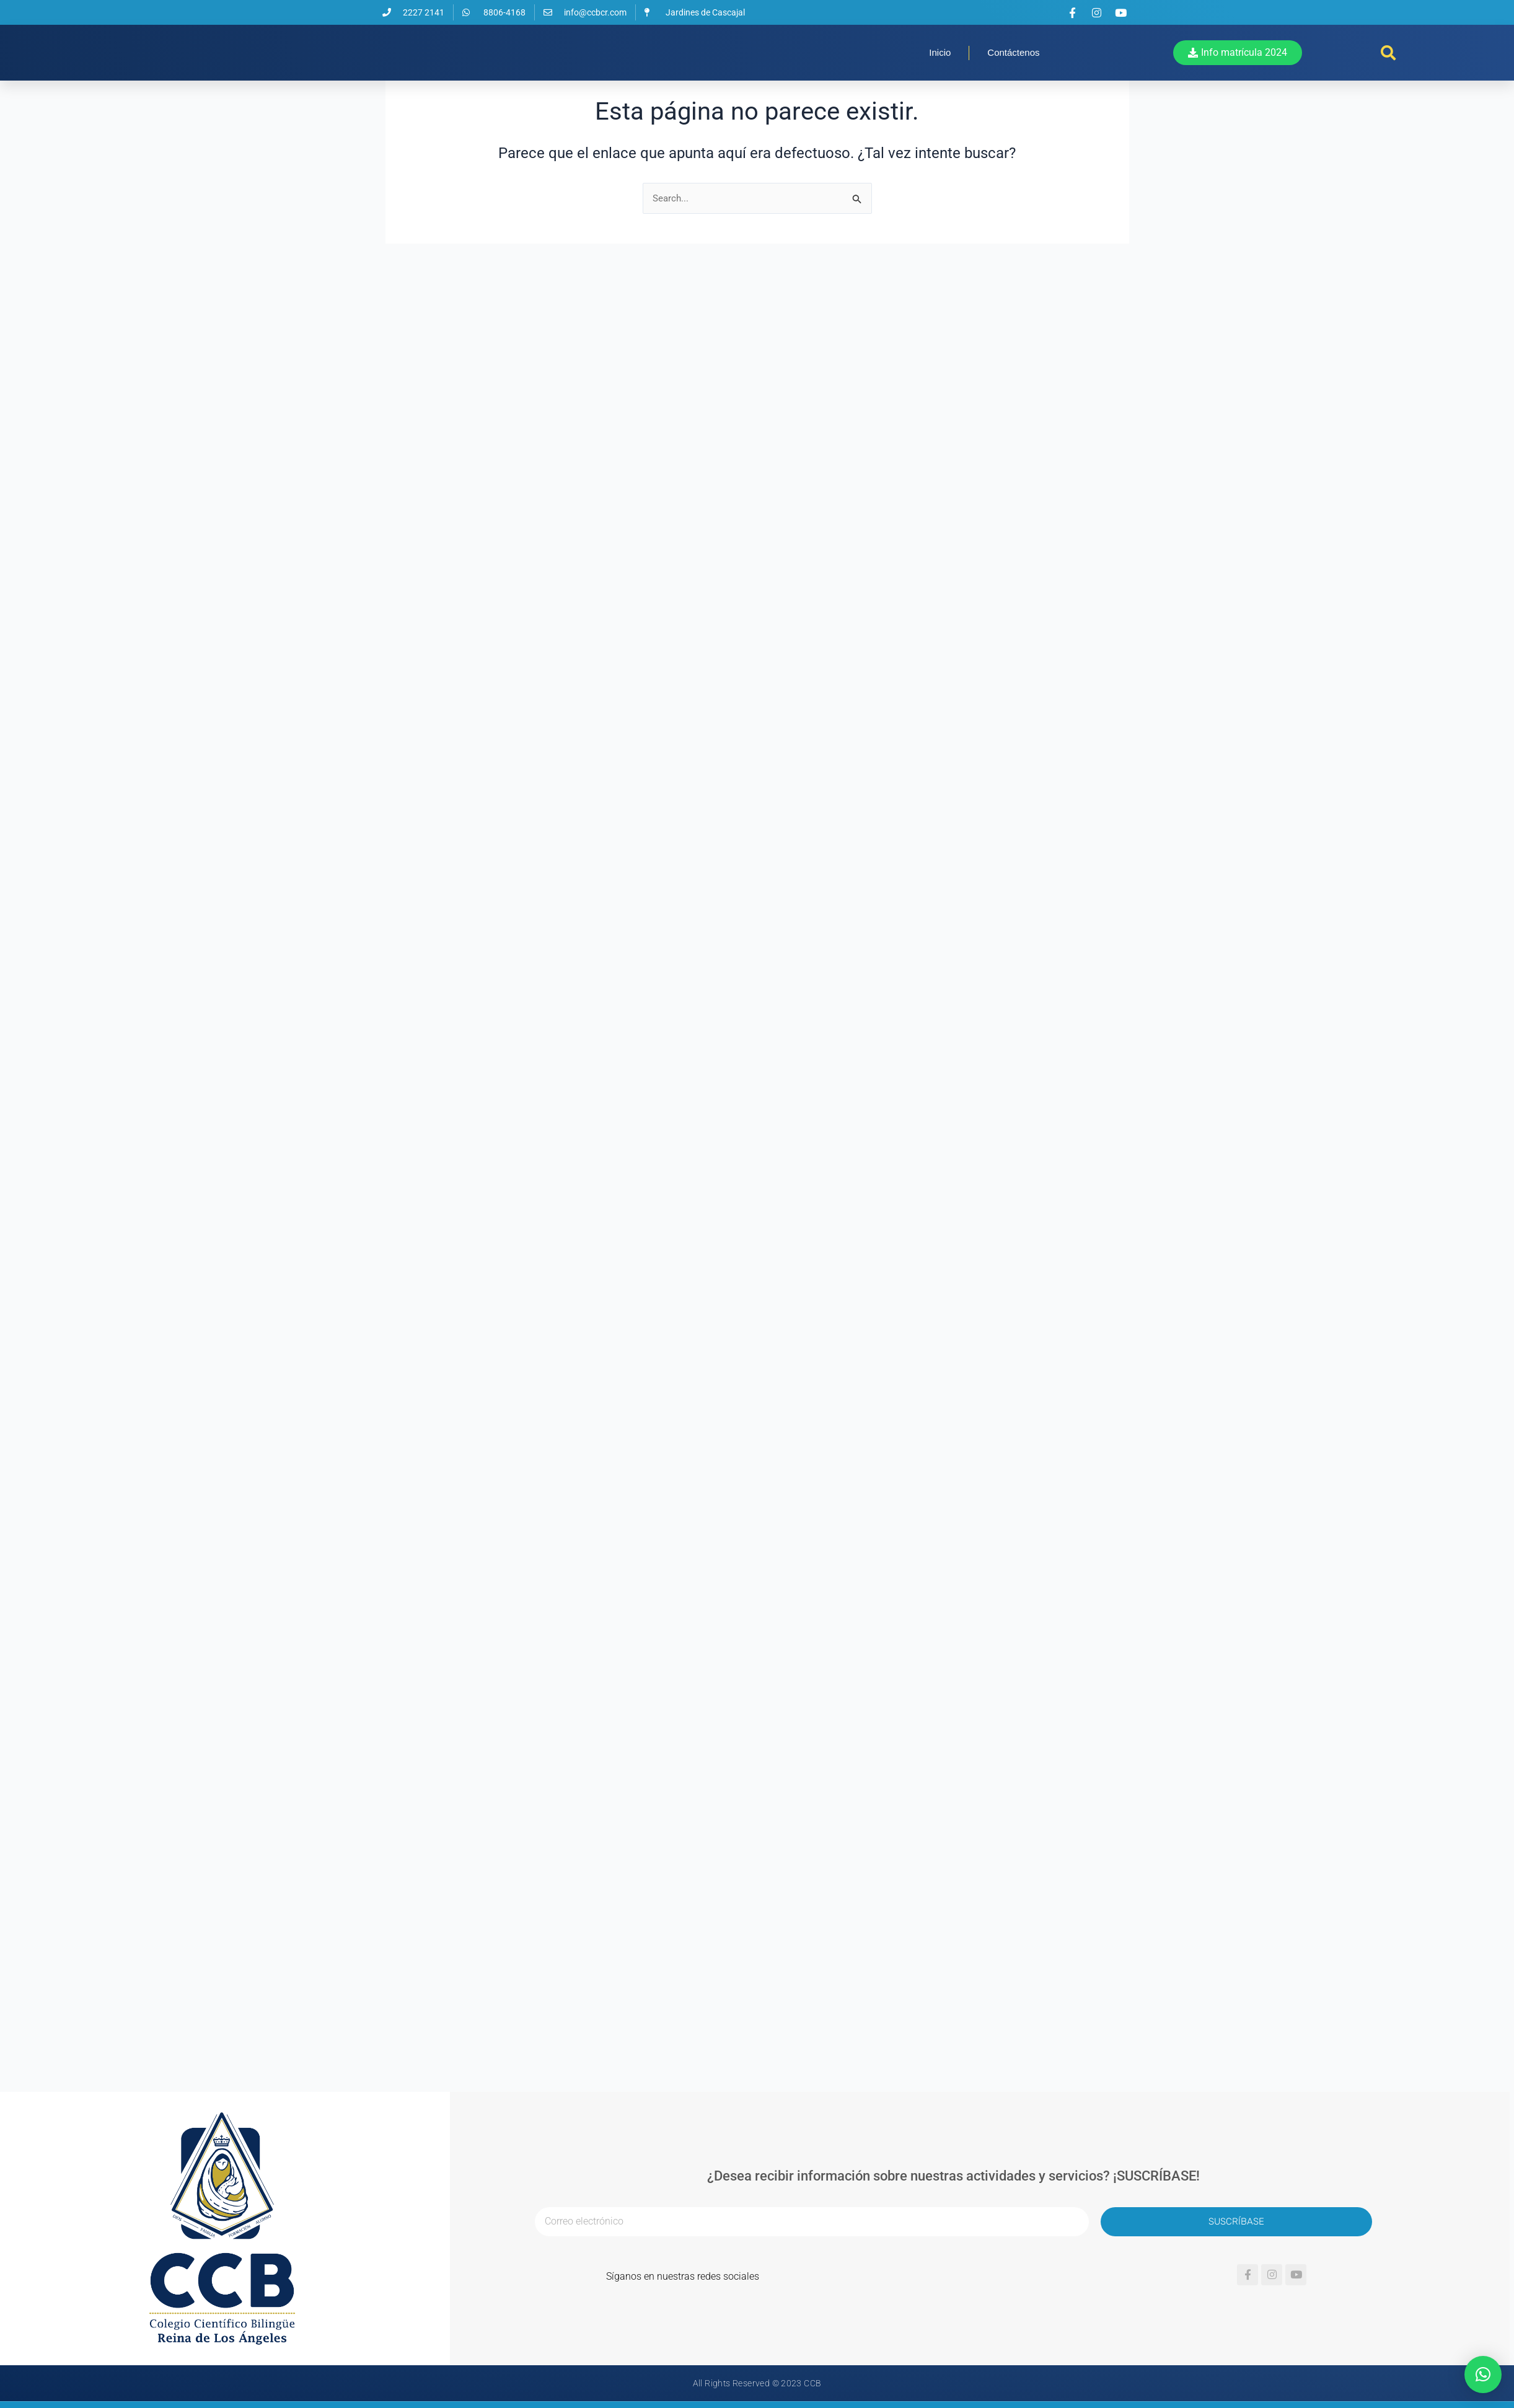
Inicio (940, 76)
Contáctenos (1013, 76)
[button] (1388, 76)
